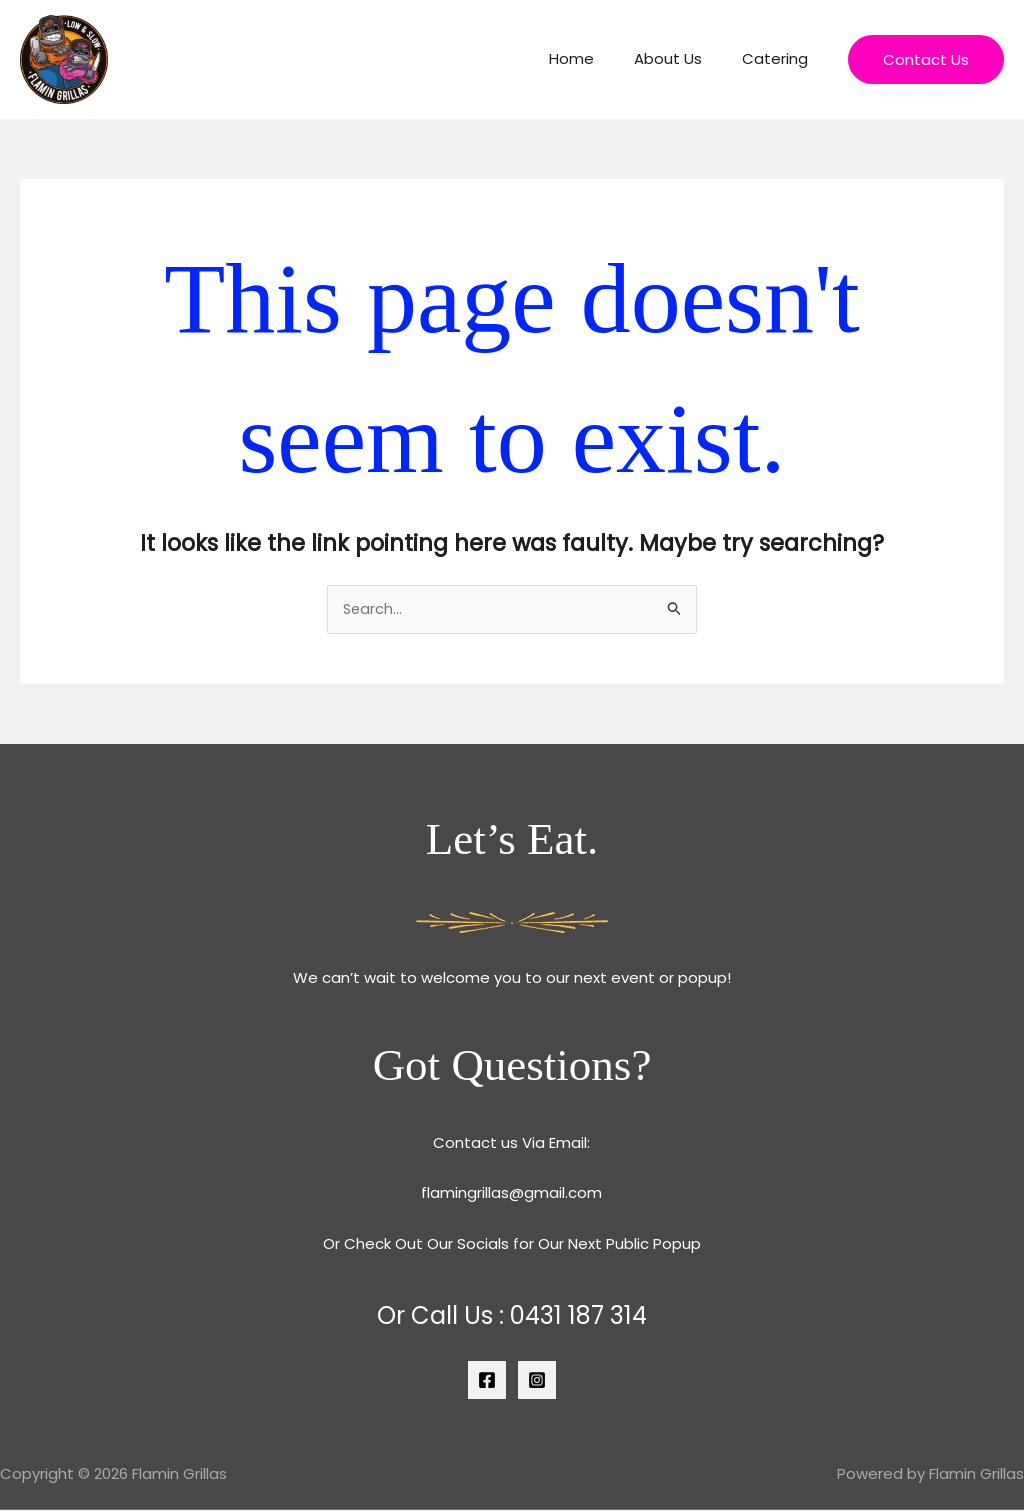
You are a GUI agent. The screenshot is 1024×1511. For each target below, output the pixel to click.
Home (596, 58)
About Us (683, 58)
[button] (926, 59)
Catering (780, 58)
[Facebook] (487, 1380)
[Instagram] (537, 1380)
